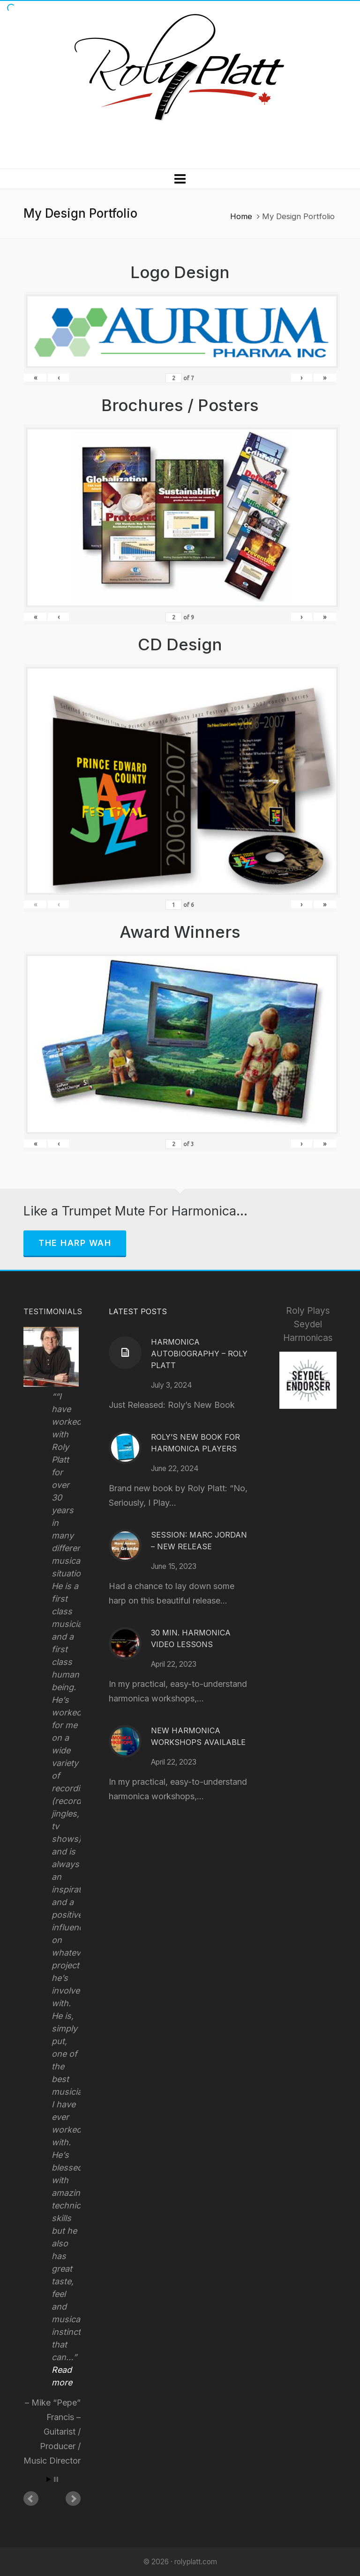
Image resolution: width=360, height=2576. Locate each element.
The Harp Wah (74, 1243)
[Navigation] (180, 179)
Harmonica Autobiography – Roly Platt (199, 1353)
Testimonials (52, 1311)
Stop (56, 2479)
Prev (30, 2498)
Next (73, 2498)
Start (48, 2479)
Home (241, 216)
